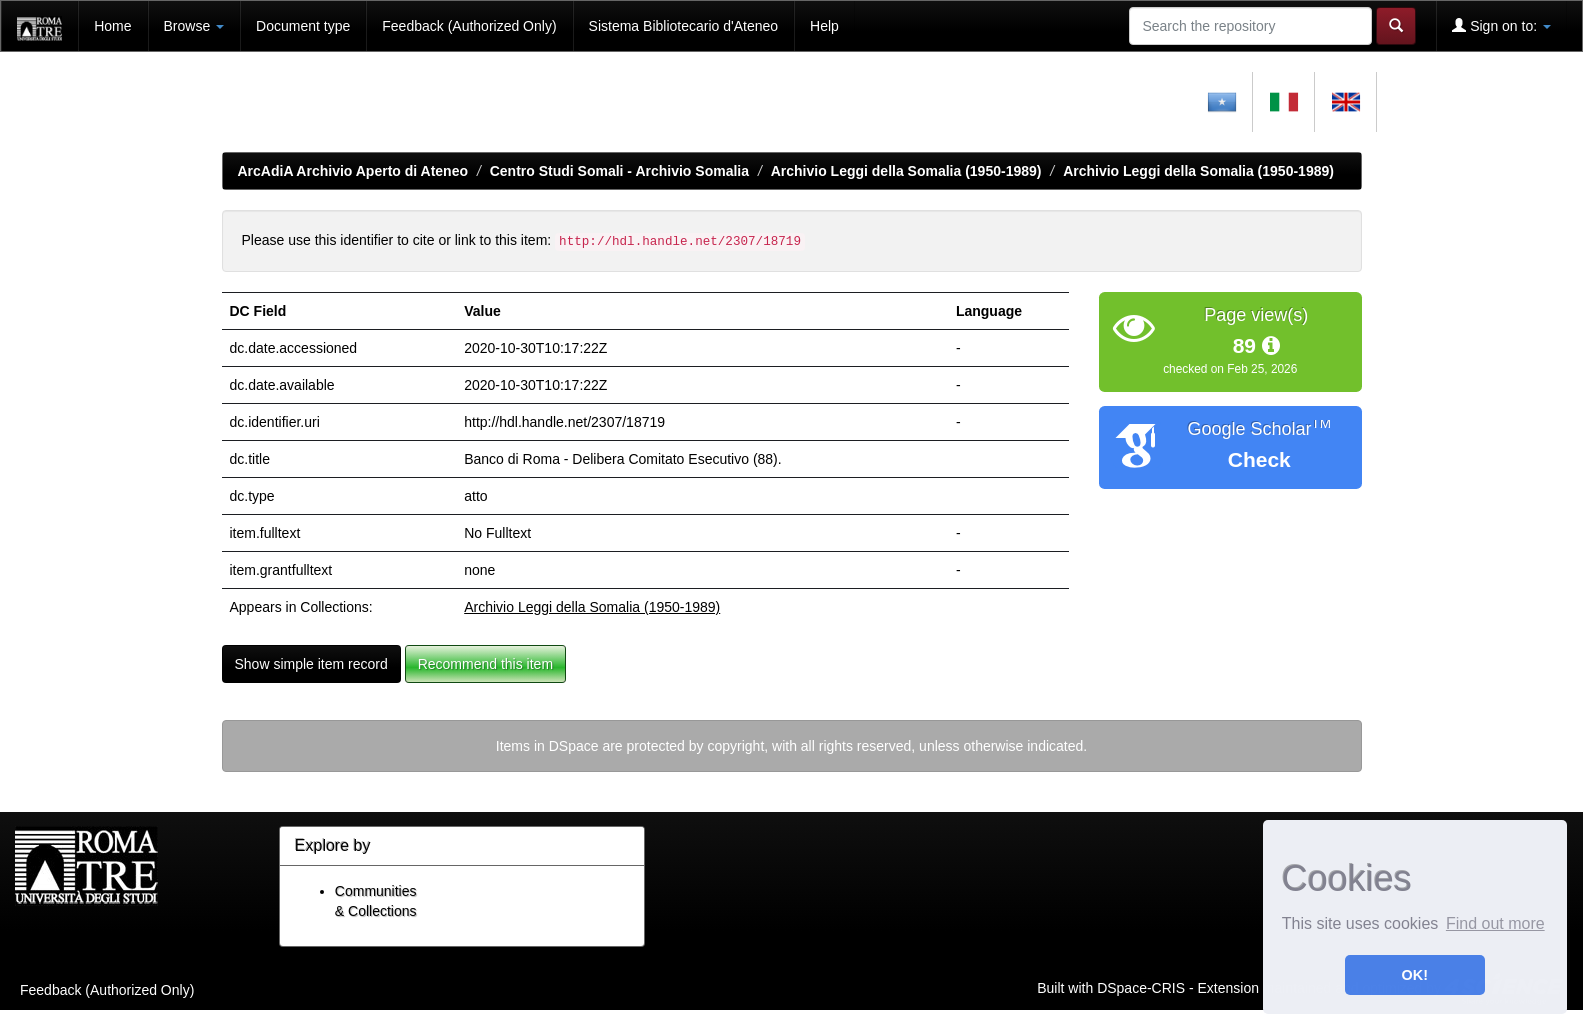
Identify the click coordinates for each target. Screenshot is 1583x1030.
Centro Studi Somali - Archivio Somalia (619, 171)
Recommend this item (485, 664)
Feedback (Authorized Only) (469, 26)
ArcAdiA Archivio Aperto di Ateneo (353, 171)
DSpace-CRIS (1141, 987)
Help (824, 26)
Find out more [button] (1495, 923)
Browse (194, 26)
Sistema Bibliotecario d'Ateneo (683, 26)
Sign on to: (1501, 25)
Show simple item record (311, 664)
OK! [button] (1415, 975)
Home (112, 26)
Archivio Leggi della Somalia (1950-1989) (906, 171)
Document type (303, 26)
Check (1259, 459)
